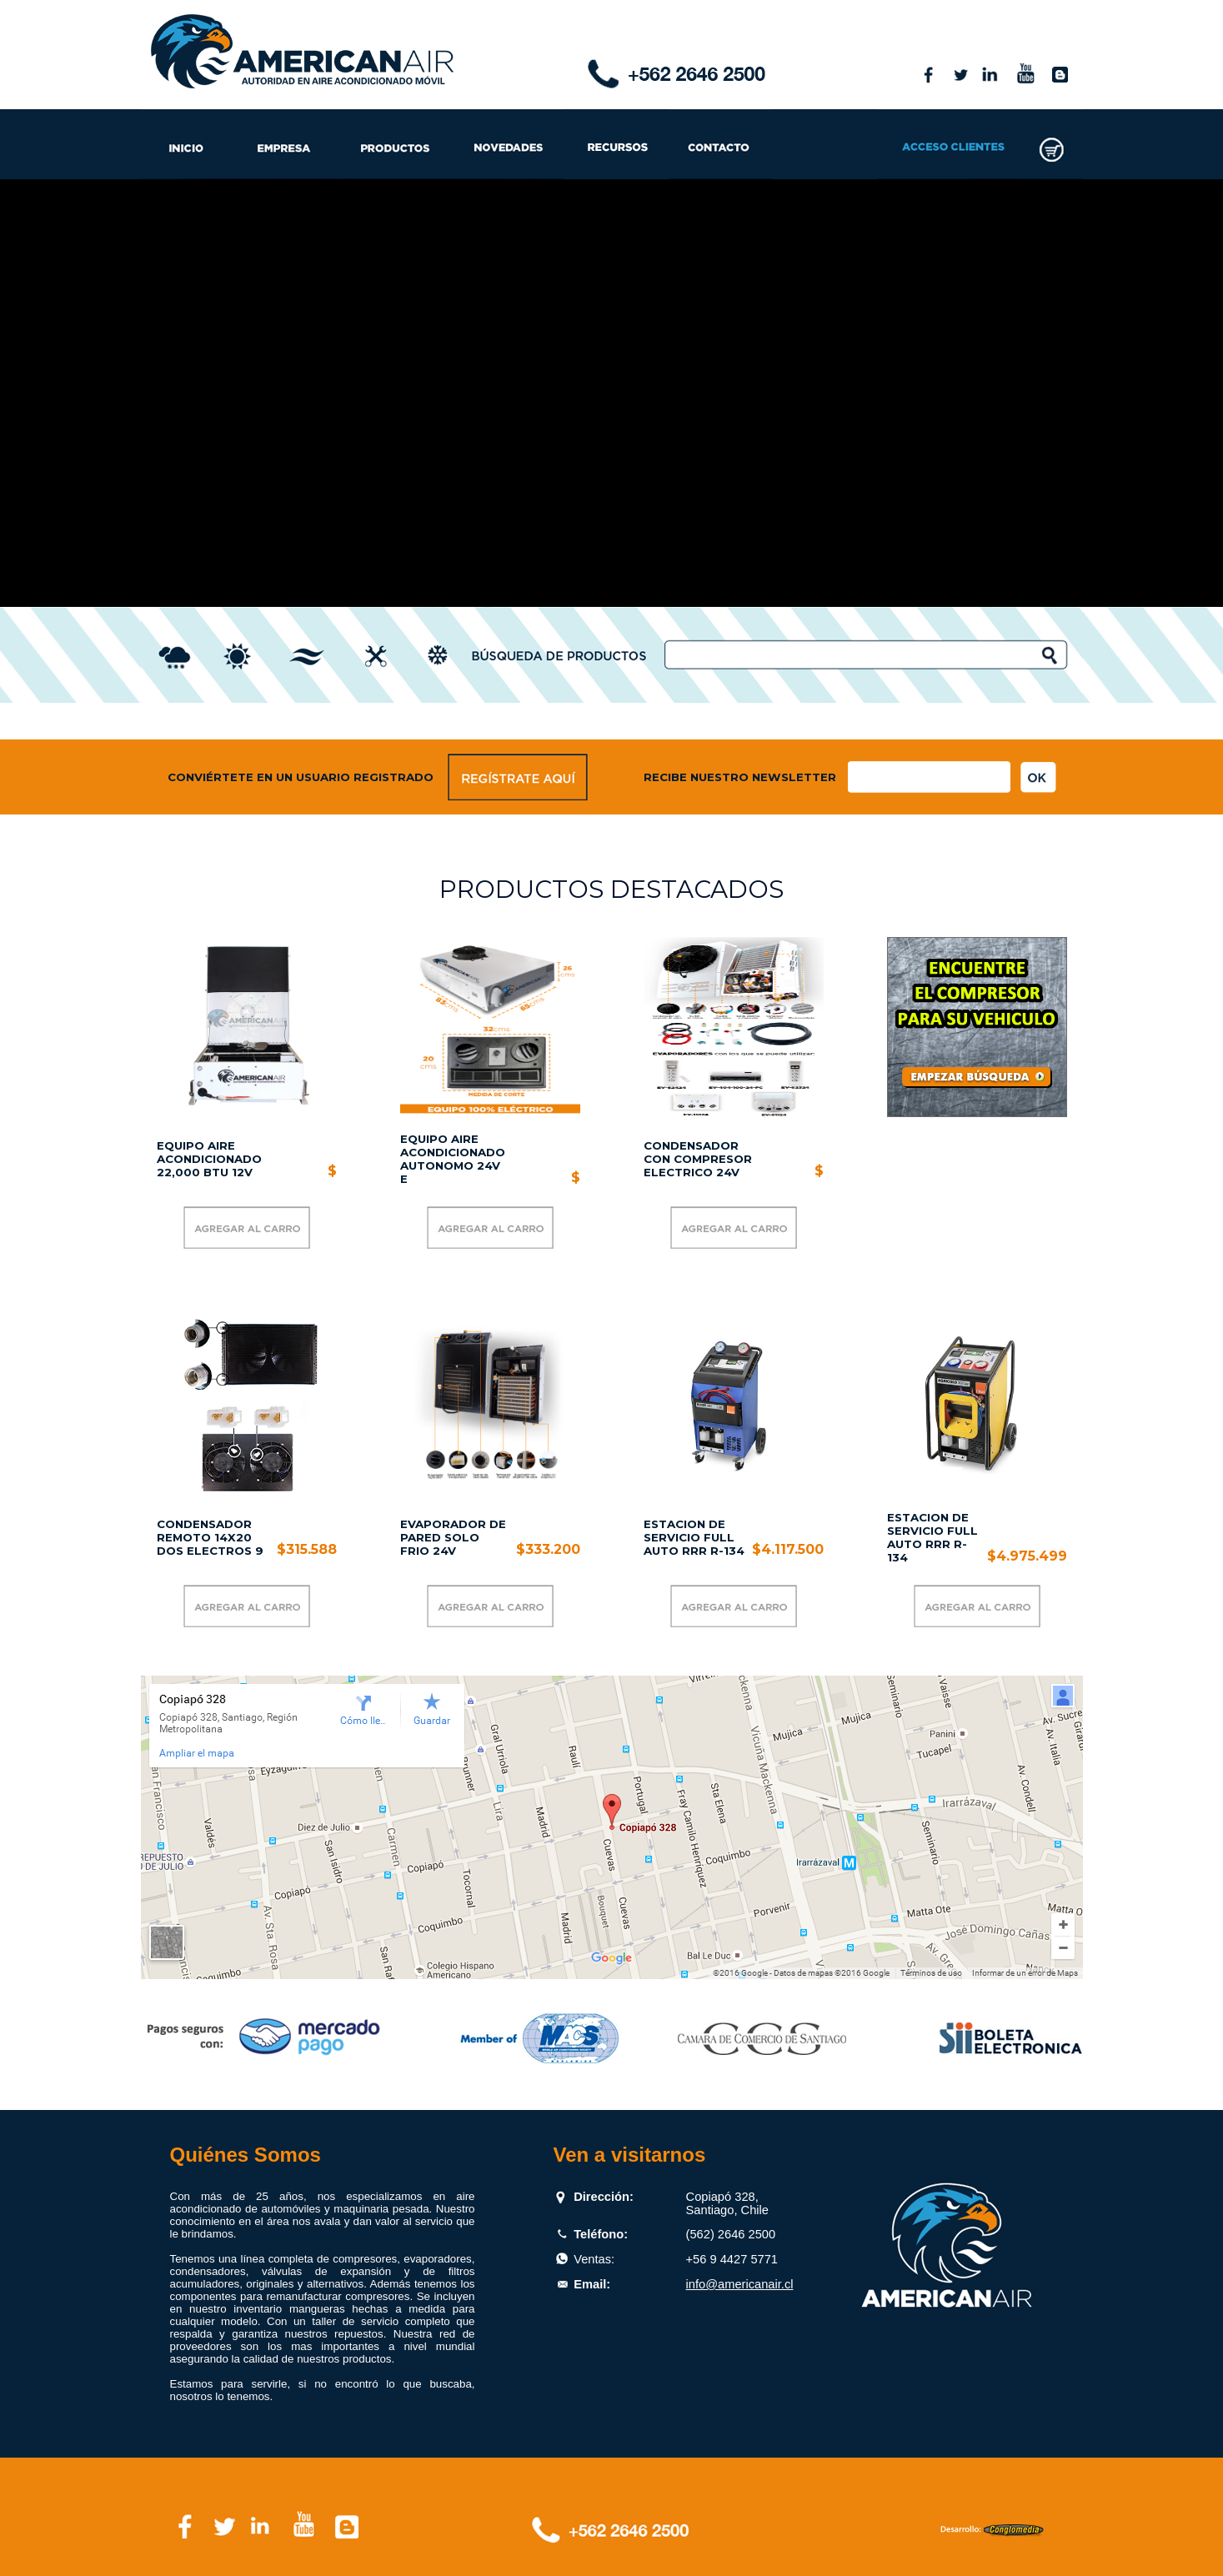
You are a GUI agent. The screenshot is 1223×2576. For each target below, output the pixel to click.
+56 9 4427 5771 (732, 2259)
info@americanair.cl (740, 2284)
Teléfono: (601, 2234)
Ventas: (594, 2259)
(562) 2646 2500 (731, 2234)
